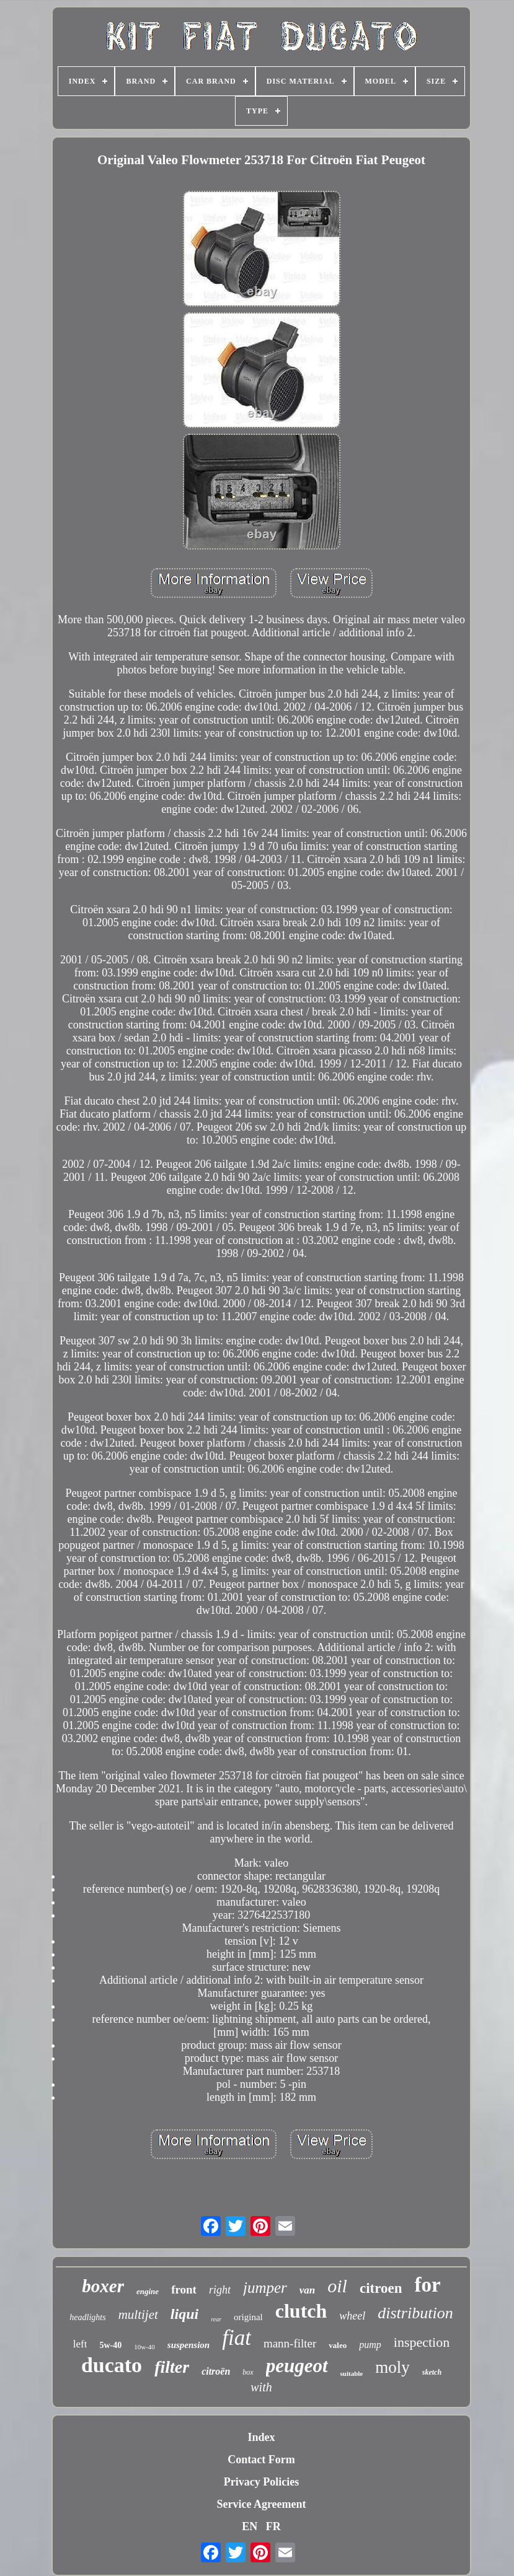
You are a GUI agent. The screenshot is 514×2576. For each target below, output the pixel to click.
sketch (431, 2372)
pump (370, 2344)
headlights (87, 2317)
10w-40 (144, 2346)
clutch (301, 2311)
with (261, 2387)
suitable (351, 2373)
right (220, 2290)
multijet (138, 2314)
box (247, 2372)
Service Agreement (261, 2504)
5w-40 (110, 2345)
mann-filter (290, 2343)
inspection (422, 2342)
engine (147, 2291)
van (307, 2290)
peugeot (297, 2366)
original (248, 2317)
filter (171, 2367)
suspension (188, 2345)
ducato (111, 2365)
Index (261, 2437)
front (184, 2289)
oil (337, 2286)
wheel (352, 2316)
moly (392, 2367)
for (428, 2285)
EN (249, 2526)
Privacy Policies (261, 2482)
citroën (216, 2371)
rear (216, 2319)
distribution (415, 2313)
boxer (103, 2286)
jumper (265, 2287)
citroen (381, 2288)
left (80, 2344)
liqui (184, 2314)
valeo (338, 2345)
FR (273, 2526)
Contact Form (261, 2459)
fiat (236, 2338)
